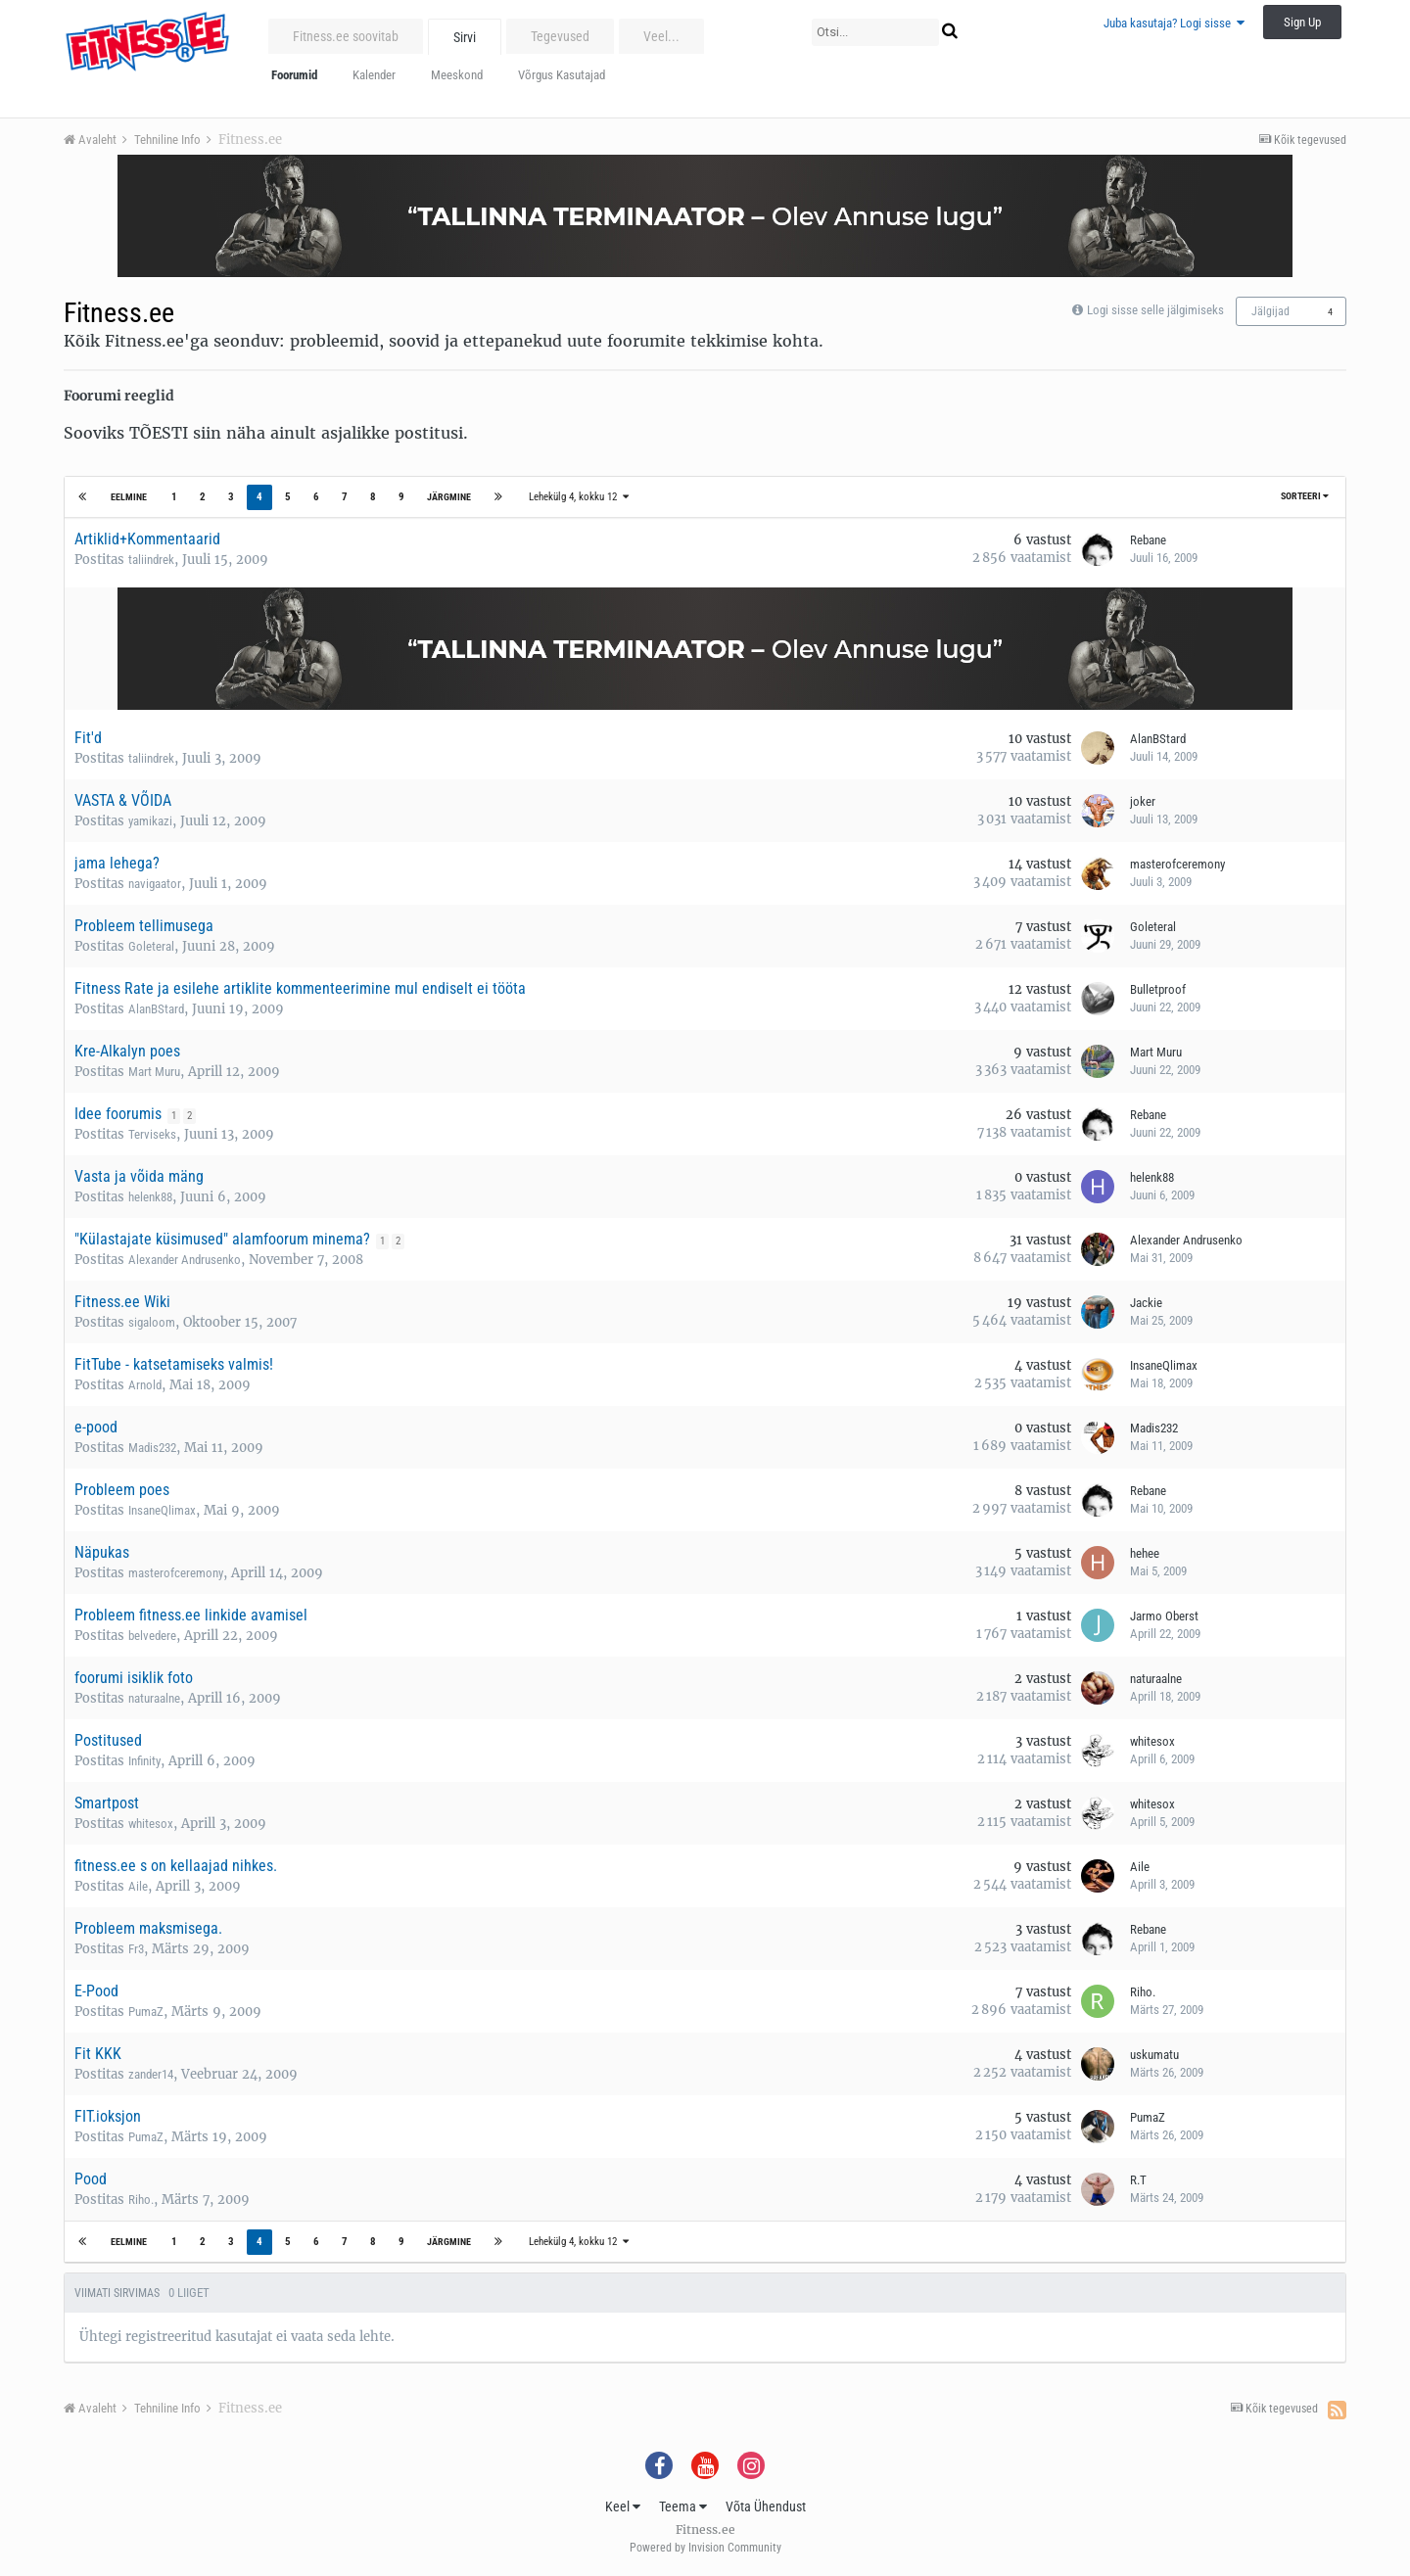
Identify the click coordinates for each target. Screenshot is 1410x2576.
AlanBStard (1158, 738)
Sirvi (464, 37)
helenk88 (150, 1197)
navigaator (154, 883)
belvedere (152, 1635)
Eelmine (130, 497)
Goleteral (151, 946)
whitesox (1152, 1741)
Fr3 (136, 1949)
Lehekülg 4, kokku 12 (578, 497)
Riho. (1142, 1992)
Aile (138, 1886)
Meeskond (457, 75)
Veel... (661, 36)
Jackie (1146, 1302)
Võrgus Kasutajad (561, 75)
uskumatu (1154, 2054)
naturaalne (154, 1698)
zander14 (150, 2074)
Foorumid (294, 75)
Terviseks (152, 1134)
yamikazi (150, 821)
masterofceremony (1177, 864)
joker (1142, 801)
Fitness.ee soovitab (346, 36)
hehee (1144, 1553)
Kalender (374, 75)
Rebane (1148, 540)
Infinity (144, 1761)
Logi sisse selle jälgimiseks (1155, 310)
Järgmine (448, 497)
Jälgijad (1270, 311)
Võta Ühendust (766, 2506)
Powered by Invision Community (705, 2547)
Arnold (145, 1385)
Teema (683, 2506)
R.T (1138, 2180)
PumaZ (146, 2011)
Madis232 (152, 1447)
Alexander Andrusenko (184, 1259)
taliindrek (151, 559)
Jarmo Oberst (1164, 1616)
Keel (622, 2506)
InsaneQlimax (1164, 1365)
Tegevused (560, 36)
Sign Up (1302, 22)
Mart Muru (154, 1071)
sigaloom (151, 1322)
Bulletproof (1158, 989)
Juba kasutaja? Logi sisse (1174, 23)
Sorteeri (1305, 496)
